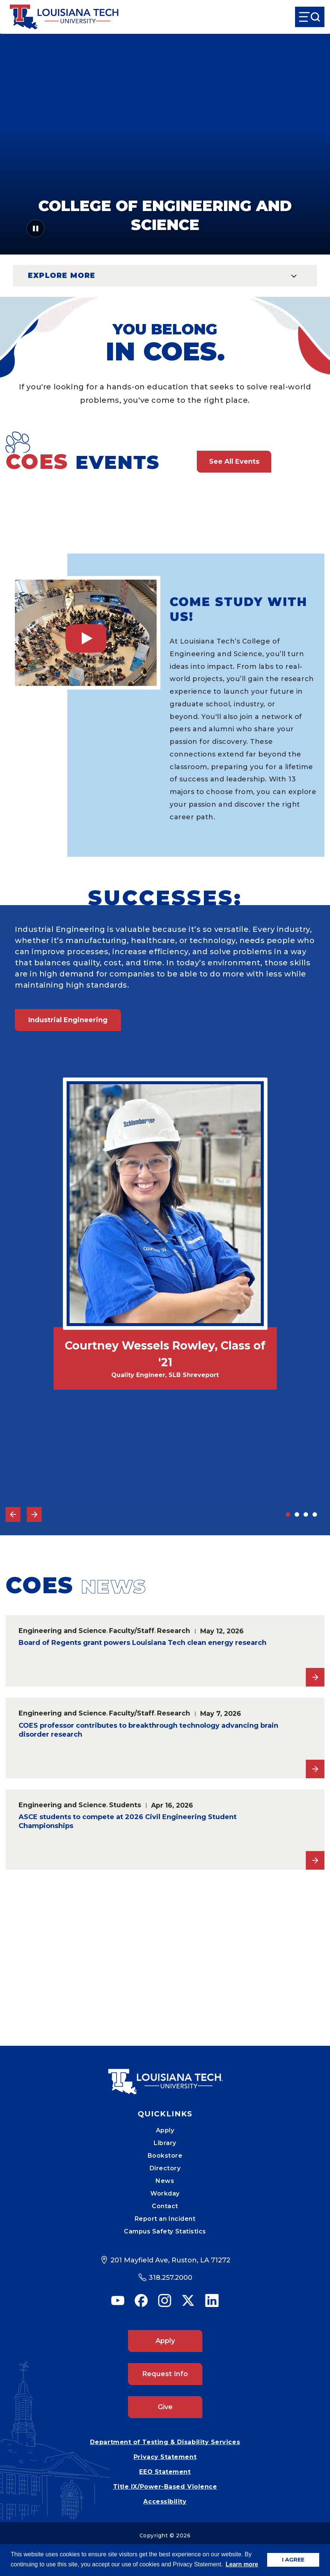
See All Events (234, 461)
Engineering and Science (62, 1630)
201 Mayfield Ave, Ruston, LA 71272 (170, 2260)
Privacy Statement (165, 2456)
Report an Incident (165, 2218)
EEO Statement (164, 2471)
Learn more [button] (242, 2564)
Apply (165, 2130)
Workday (165, 2193)
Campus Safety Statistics (165, 2231)
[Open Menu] (309, 17)
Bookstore (165, 2155)
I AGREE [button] (293, 2559)
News (165, 2180)
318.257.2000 (170, 2278)
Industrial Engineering (68, 1020)
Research (173, 1630)
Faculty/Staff (131, 1630)
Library (165, 2142)
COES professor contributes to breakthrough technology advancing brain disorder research (148, 1730)
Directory (165, 2168)
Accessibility (164, 2501)
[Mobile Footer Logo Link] (165, 2076)
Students (125, 1805)
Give (165, 2407)
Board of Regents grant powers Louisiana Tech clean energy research (142, 1643)
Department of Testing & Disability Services (165, 2442)
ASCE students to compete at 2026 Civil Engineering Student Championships (128, 1821)
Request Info (165, 2374)
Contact (165, 2206)
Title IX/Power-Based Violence (165, 2486)
